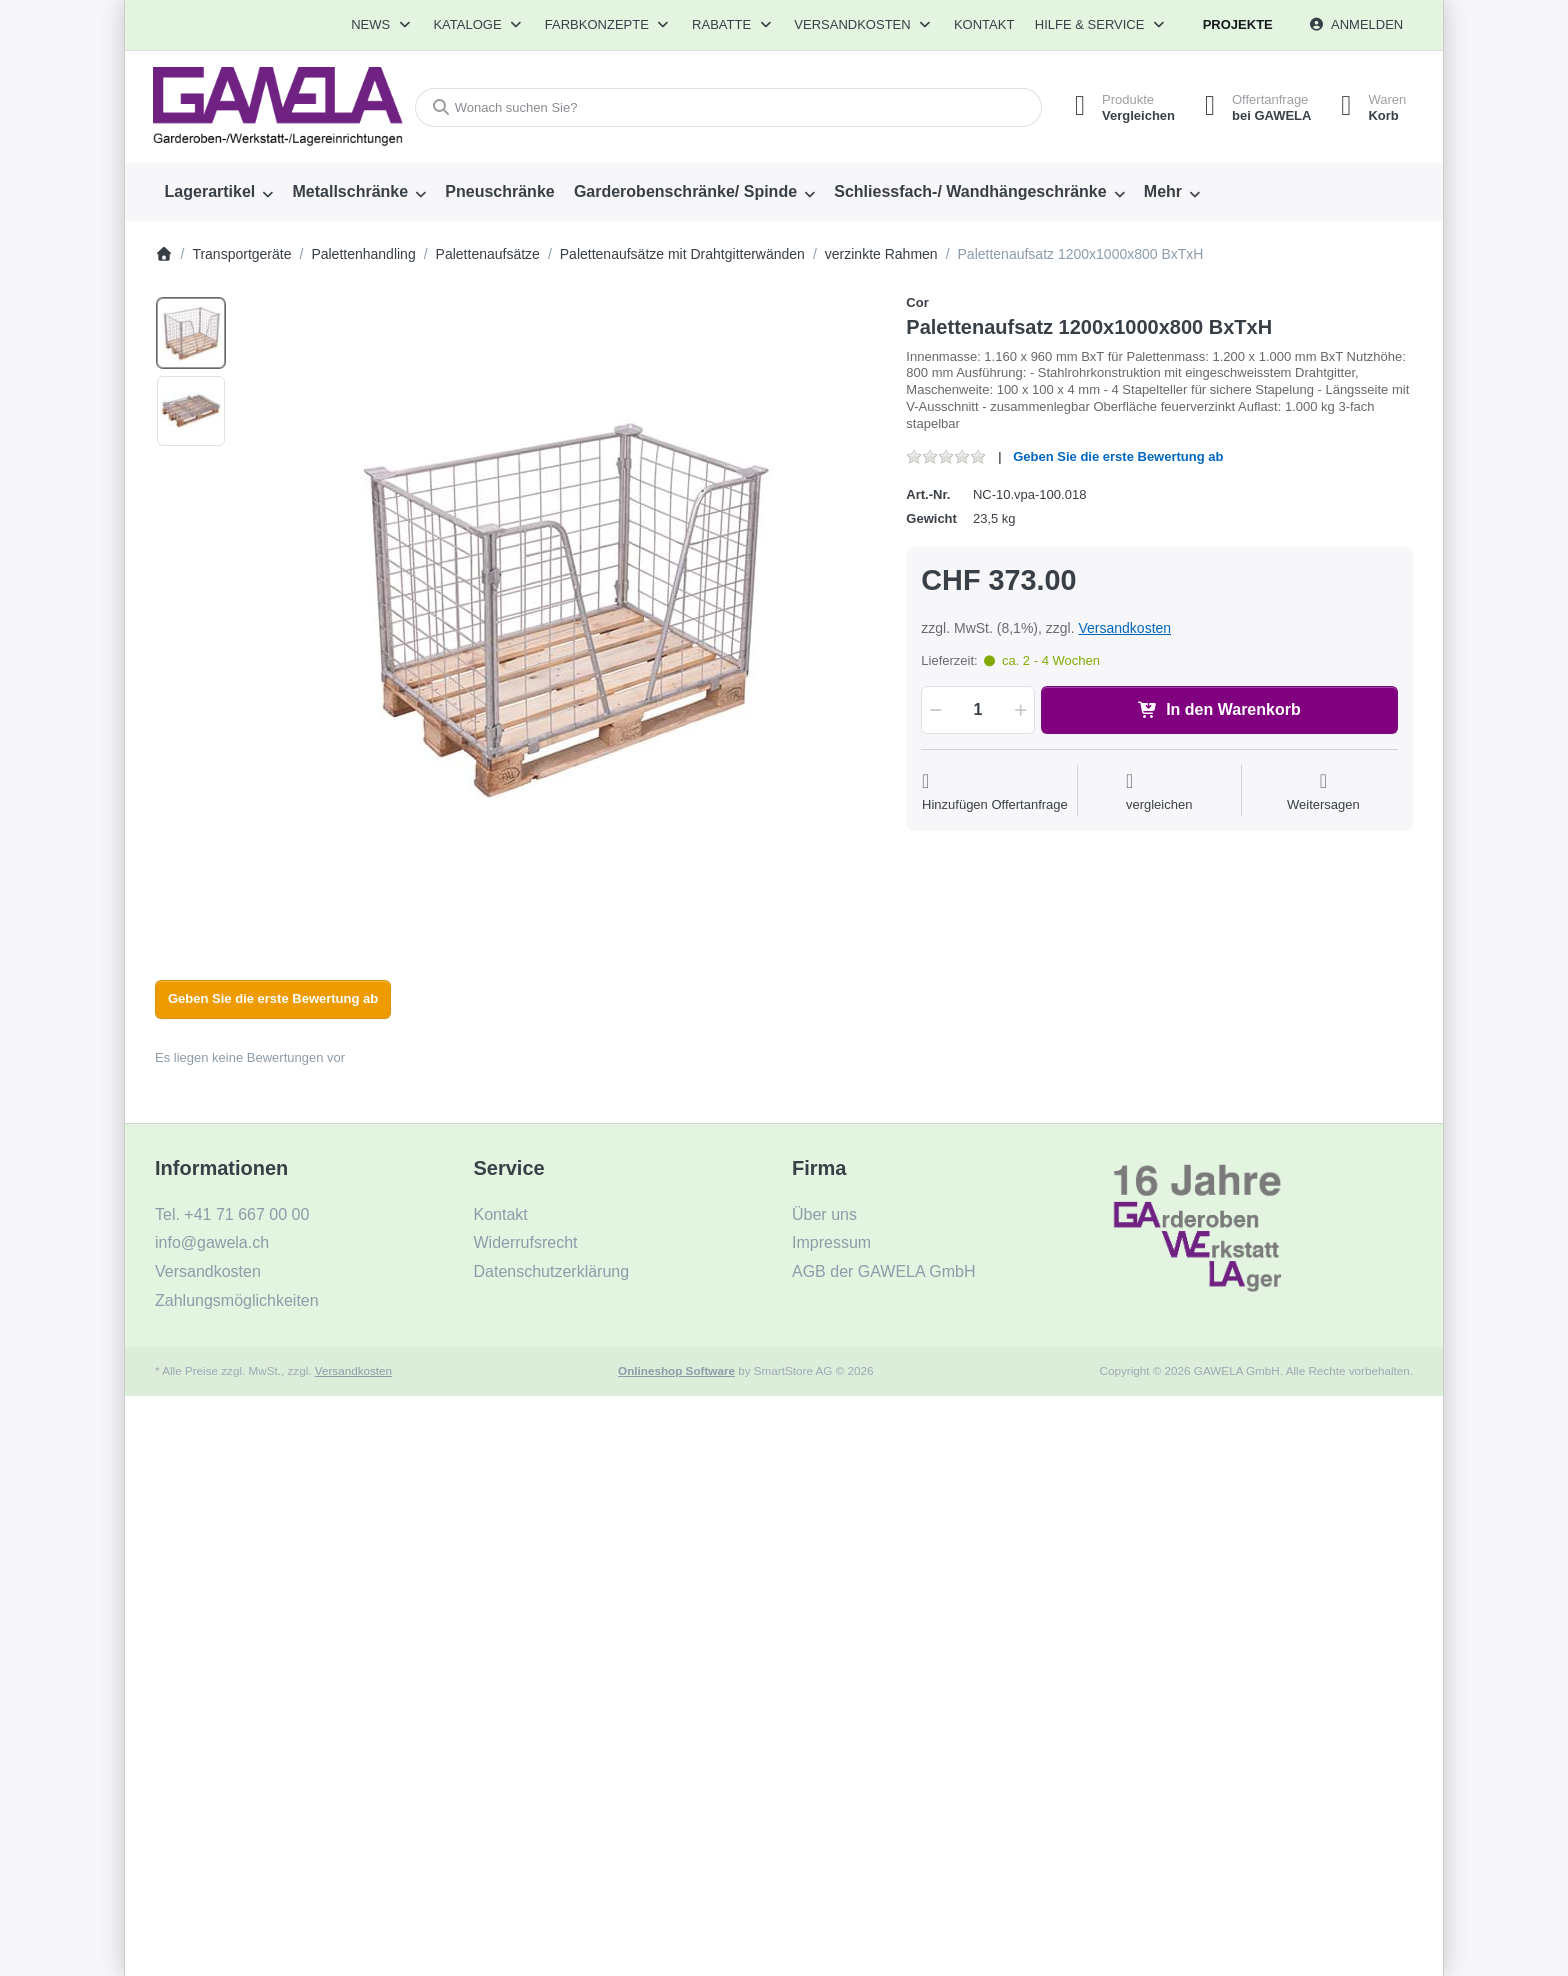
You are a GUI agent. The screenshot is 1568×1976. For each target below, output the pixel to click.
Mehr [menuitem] (1163, 191)
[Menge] (977, 710)
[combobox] (727, 107)
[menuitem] (219, 192)
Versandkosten (1124, 628)
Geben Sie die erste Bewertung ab (1118, 456)
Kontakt (984, 24)
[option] (191, 333)
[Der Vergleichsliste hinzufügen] (1159, 792)
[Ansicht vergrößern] (560, 611)
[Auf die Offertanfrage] (995, 792)
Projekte (1238, 24)
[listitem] (560, 611)
